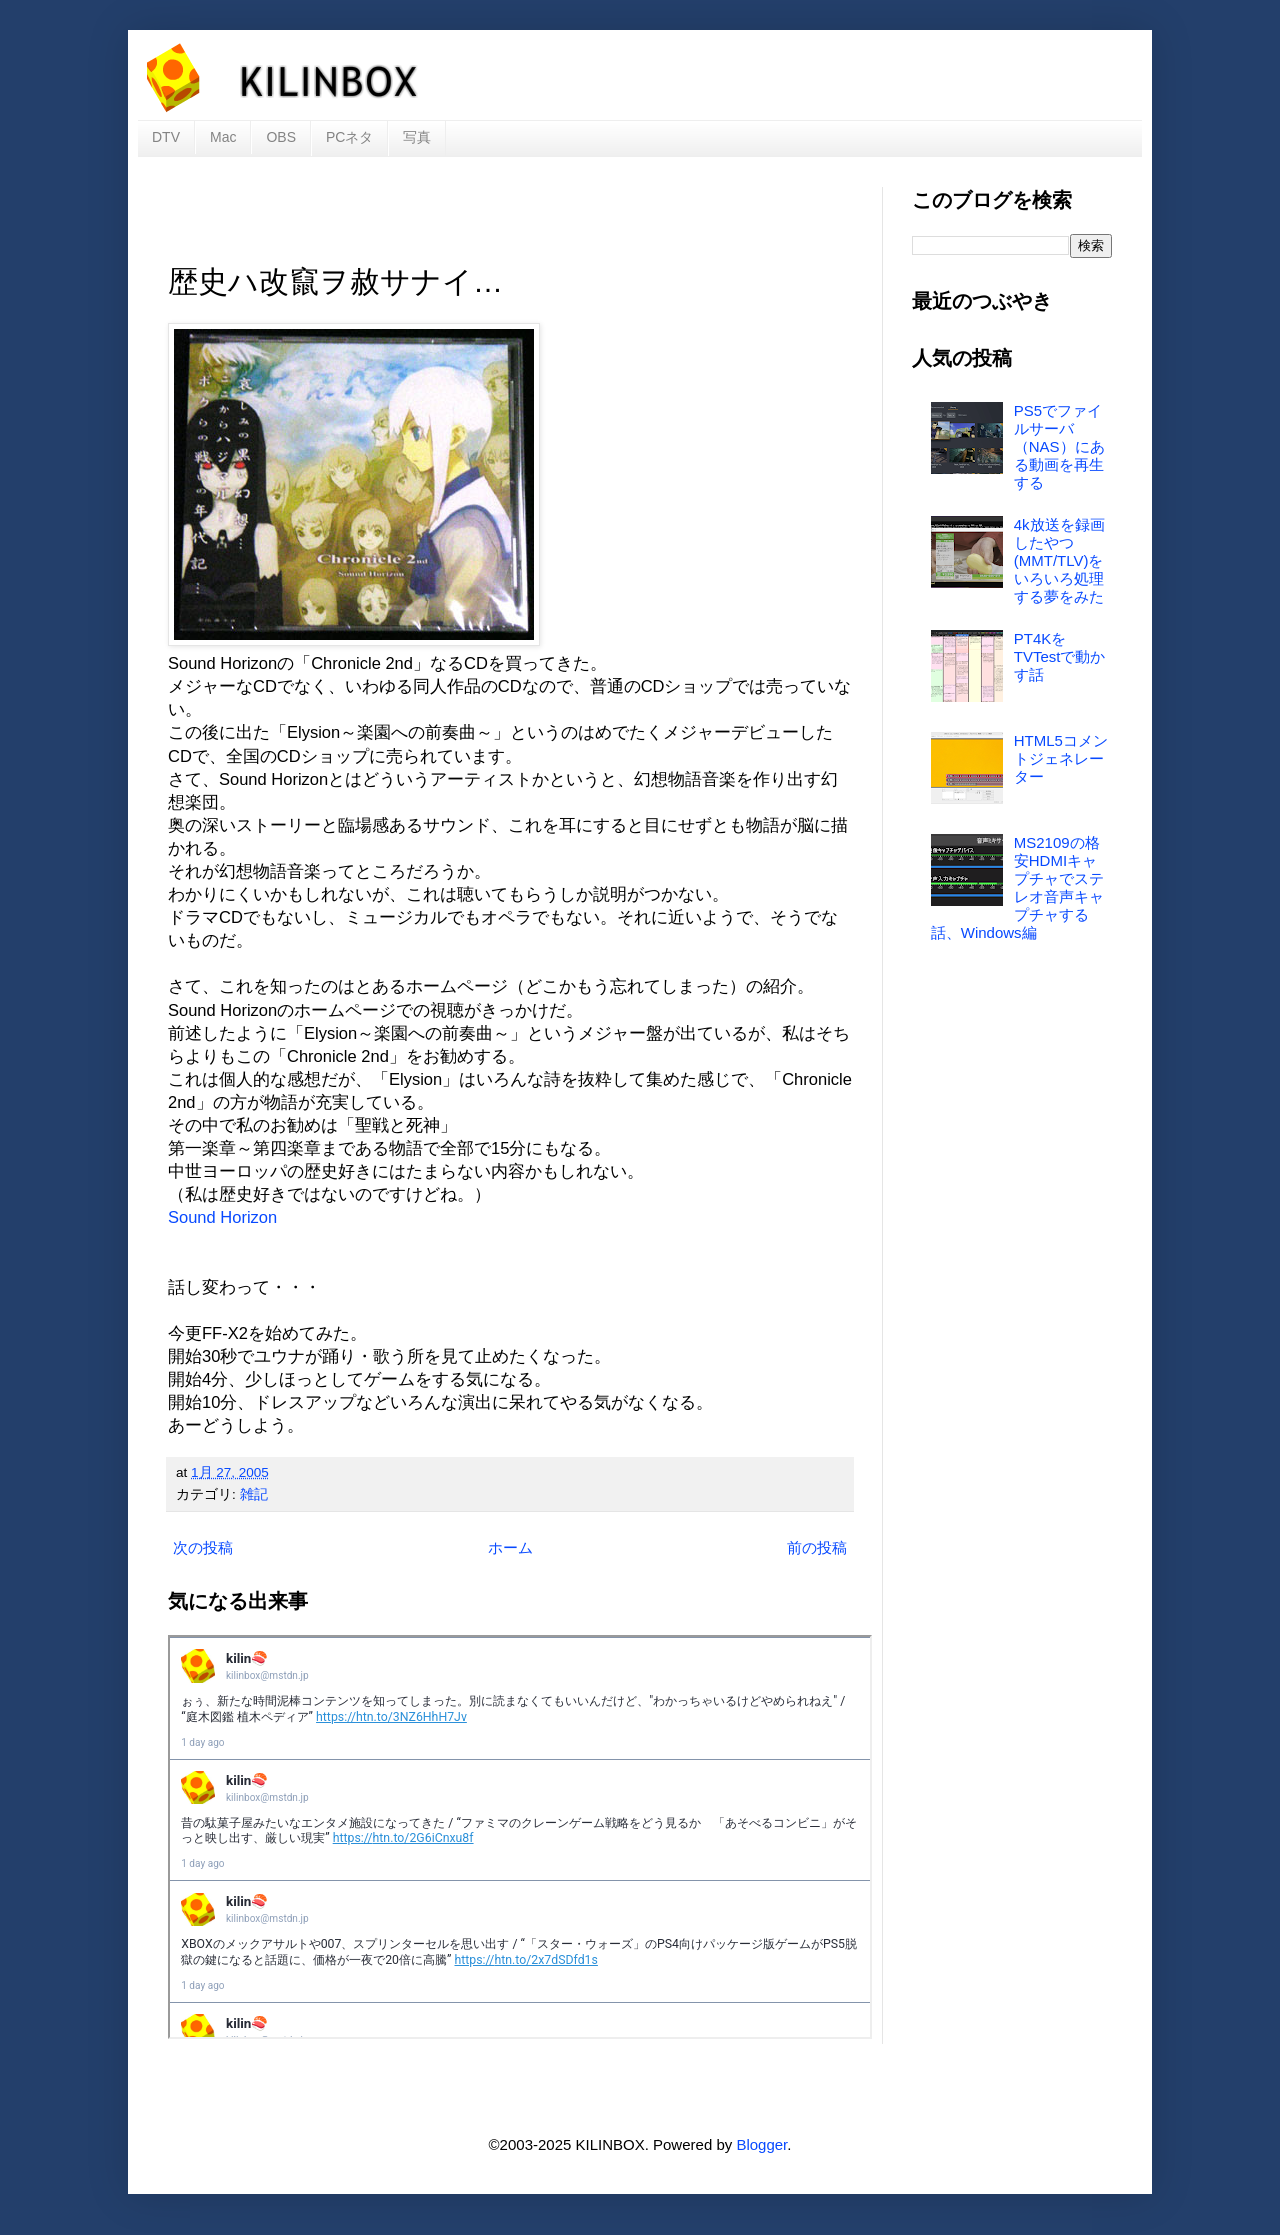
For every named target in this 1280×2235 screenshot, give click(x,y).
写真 (417, 137)
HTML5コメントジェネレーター (1061, 758)
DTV (166, 137)
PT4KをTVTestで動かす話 (1060, 656)
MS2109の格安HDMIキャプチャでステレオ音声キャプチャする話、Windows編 (1017, 887)
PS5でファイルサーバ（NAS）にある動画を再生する (1059, 446)
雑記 (254, 1494)
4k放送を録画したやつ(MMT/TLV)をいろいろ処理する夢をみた (1059, 560)
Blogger (761, 2144)
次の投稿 (203, 1547)
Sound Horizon (222, 1217)
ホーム (510, 1547)
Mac (223, 137)
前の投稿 (817, 1547)
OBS (281, 137)
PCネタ (349, 137)
